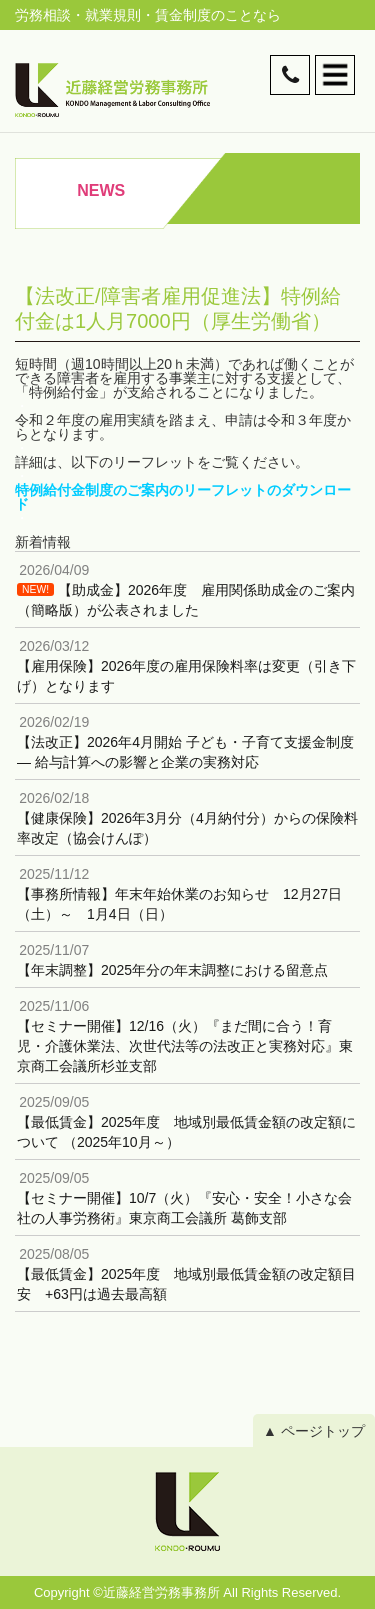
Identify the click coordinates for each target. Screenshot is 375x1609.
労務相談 (43, 15)
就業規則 (113, 15)
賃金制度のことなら (218, 15)
